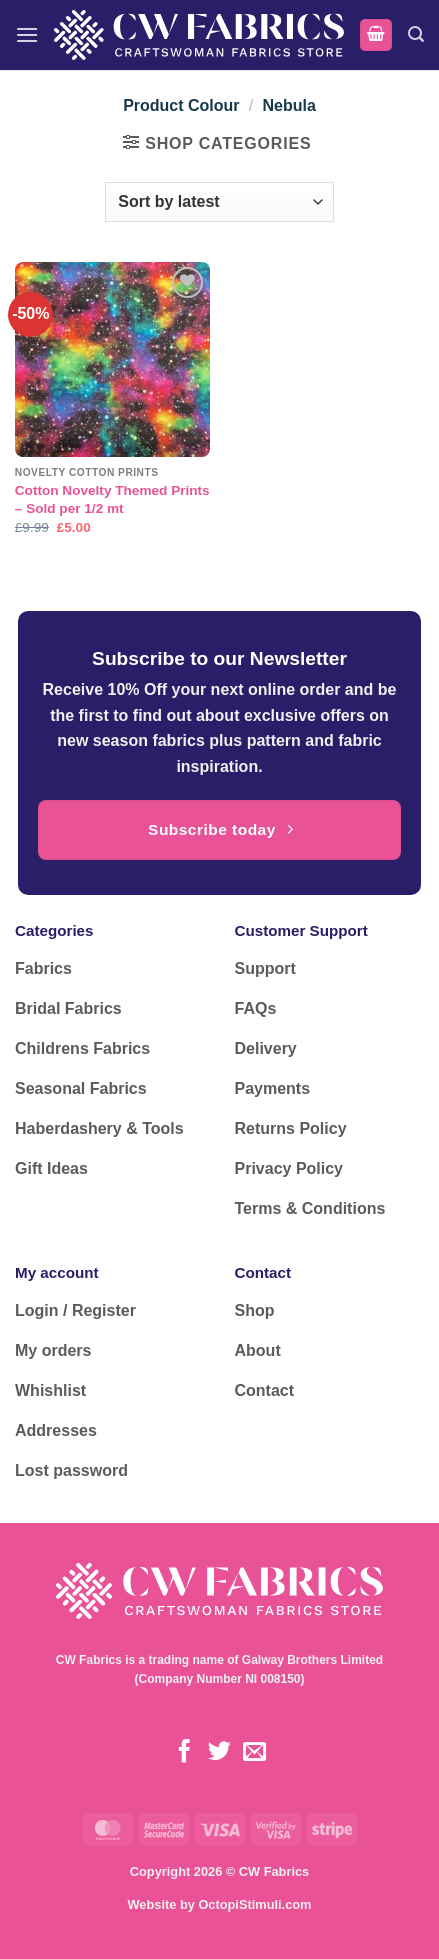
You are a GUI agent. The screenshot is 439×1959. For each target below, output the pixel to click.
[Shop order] (219, 202)
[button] (27, 34)
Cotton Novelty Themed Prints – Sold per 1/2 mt (112, 499)
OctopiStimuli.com (254, 1904)
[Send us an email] (254, 1753)
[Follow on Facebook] (184, 1753)
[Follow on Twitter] (219, 1753)
